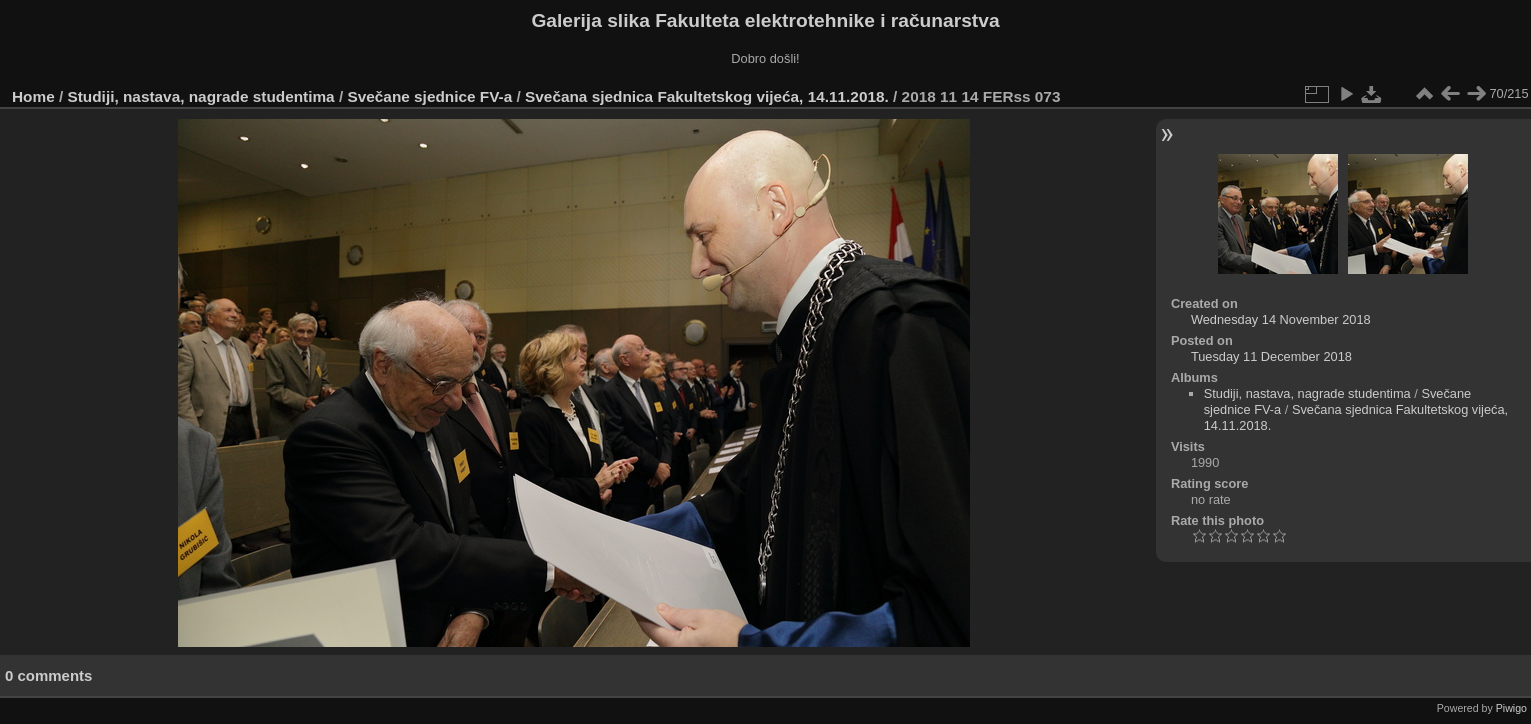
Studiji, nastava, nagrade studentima (201, 96)
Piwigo (1511, 708)
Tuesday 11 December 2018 (1271, 356)
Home (33, 96)
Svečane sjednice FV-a (429, 96)
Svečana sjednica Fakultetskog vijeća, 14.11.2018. (707, 96)
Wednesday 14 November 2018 (1281, 319)
